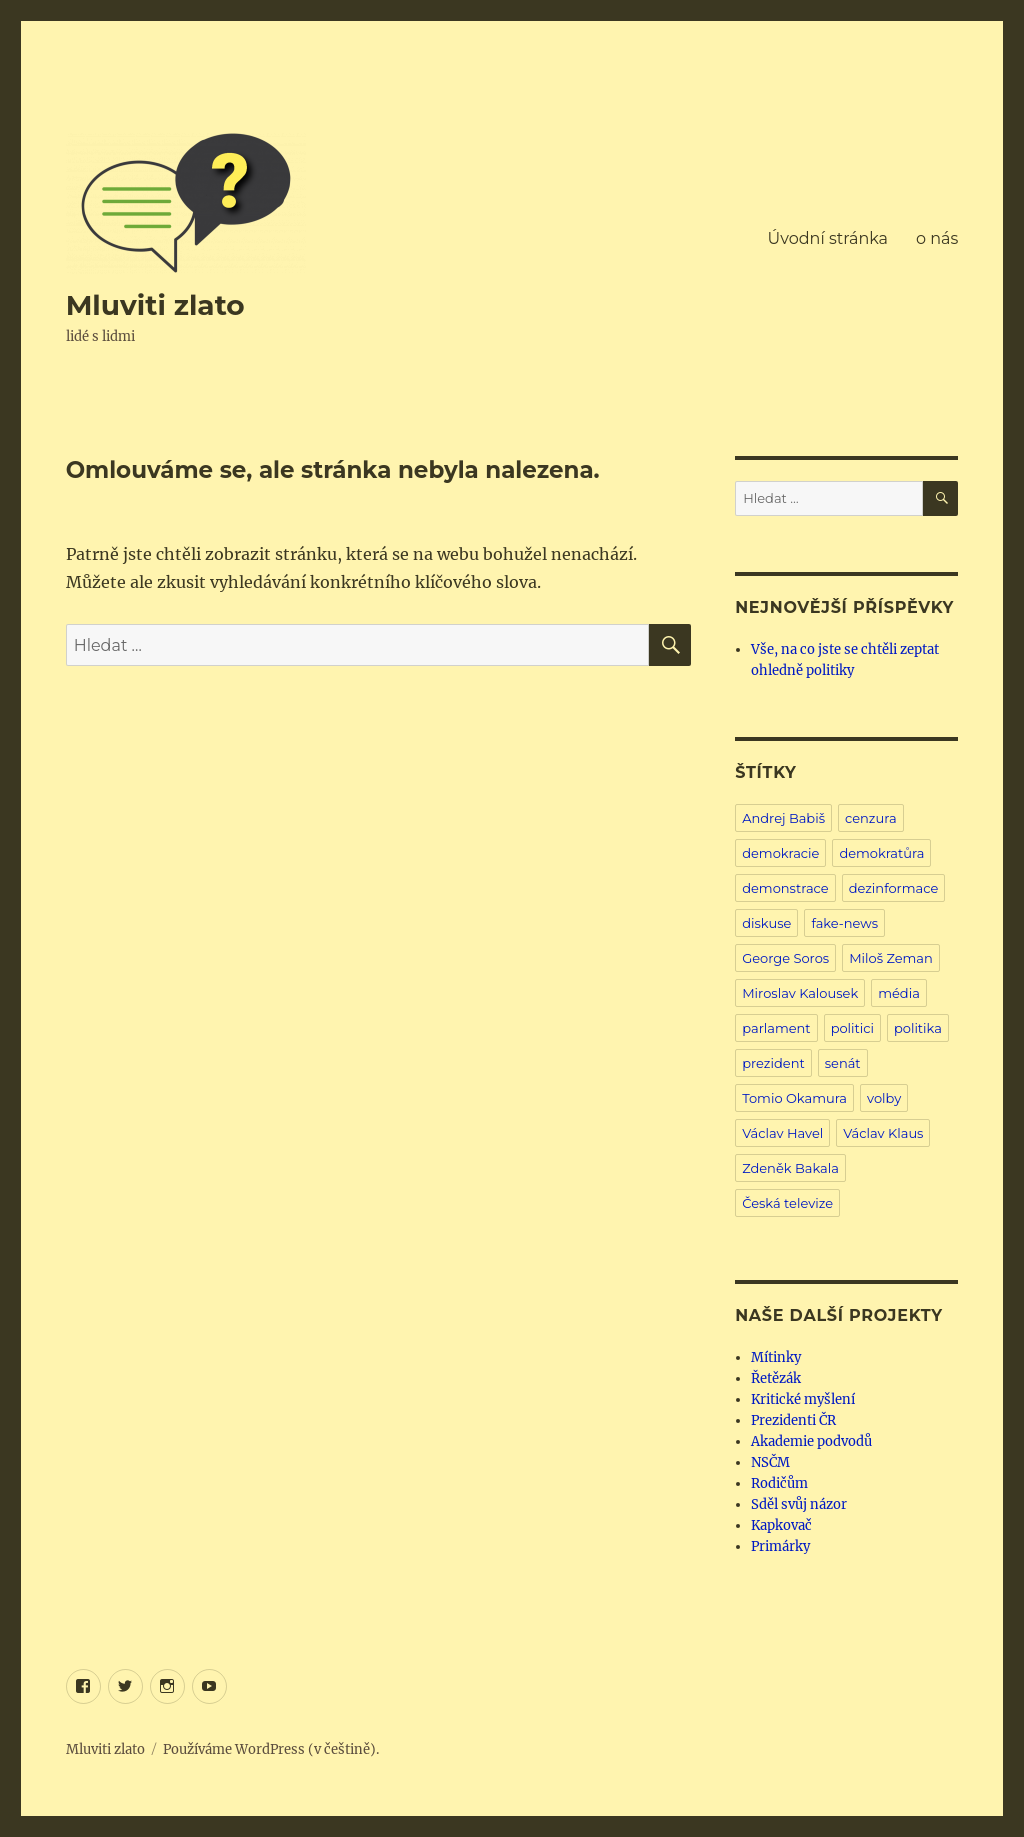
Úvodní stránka (828, 238)
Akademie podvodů (811, 1441)
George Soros (785, 958)
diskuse (766, 923)
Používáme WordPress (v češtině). (271, 1749)
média (899, 993)
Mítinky (776, 1357)
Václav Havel (782, 1133)
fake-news (844, 923)
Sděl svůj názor (799, 1504)
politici (852, 1028)
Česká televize (787, 1203)
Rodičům (779, 1483)
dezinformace (894, 888)
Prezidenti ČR (793, 1420)
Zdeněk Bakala (790, 1168)
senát (843, 1063)
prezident (773, 1063)
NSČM (770, 1462)
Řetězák (776, 1378)
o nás (937, 238)
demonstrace (785, 888)
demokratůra (881, 853)
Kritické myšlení (803, 1399)
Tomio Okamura (794, 1098)
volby (884, 1098)
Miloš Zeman (891, 958)
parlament (776, 1028)
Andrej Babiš (783, 818)
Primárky (780, 1546)
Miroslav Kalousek (800, 993)
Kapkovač (781, 1525)
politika (918, 1028)
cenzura (871, 818)
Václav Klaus (883, 1133)
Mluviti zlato (155, 305)
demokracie (780, 853)
